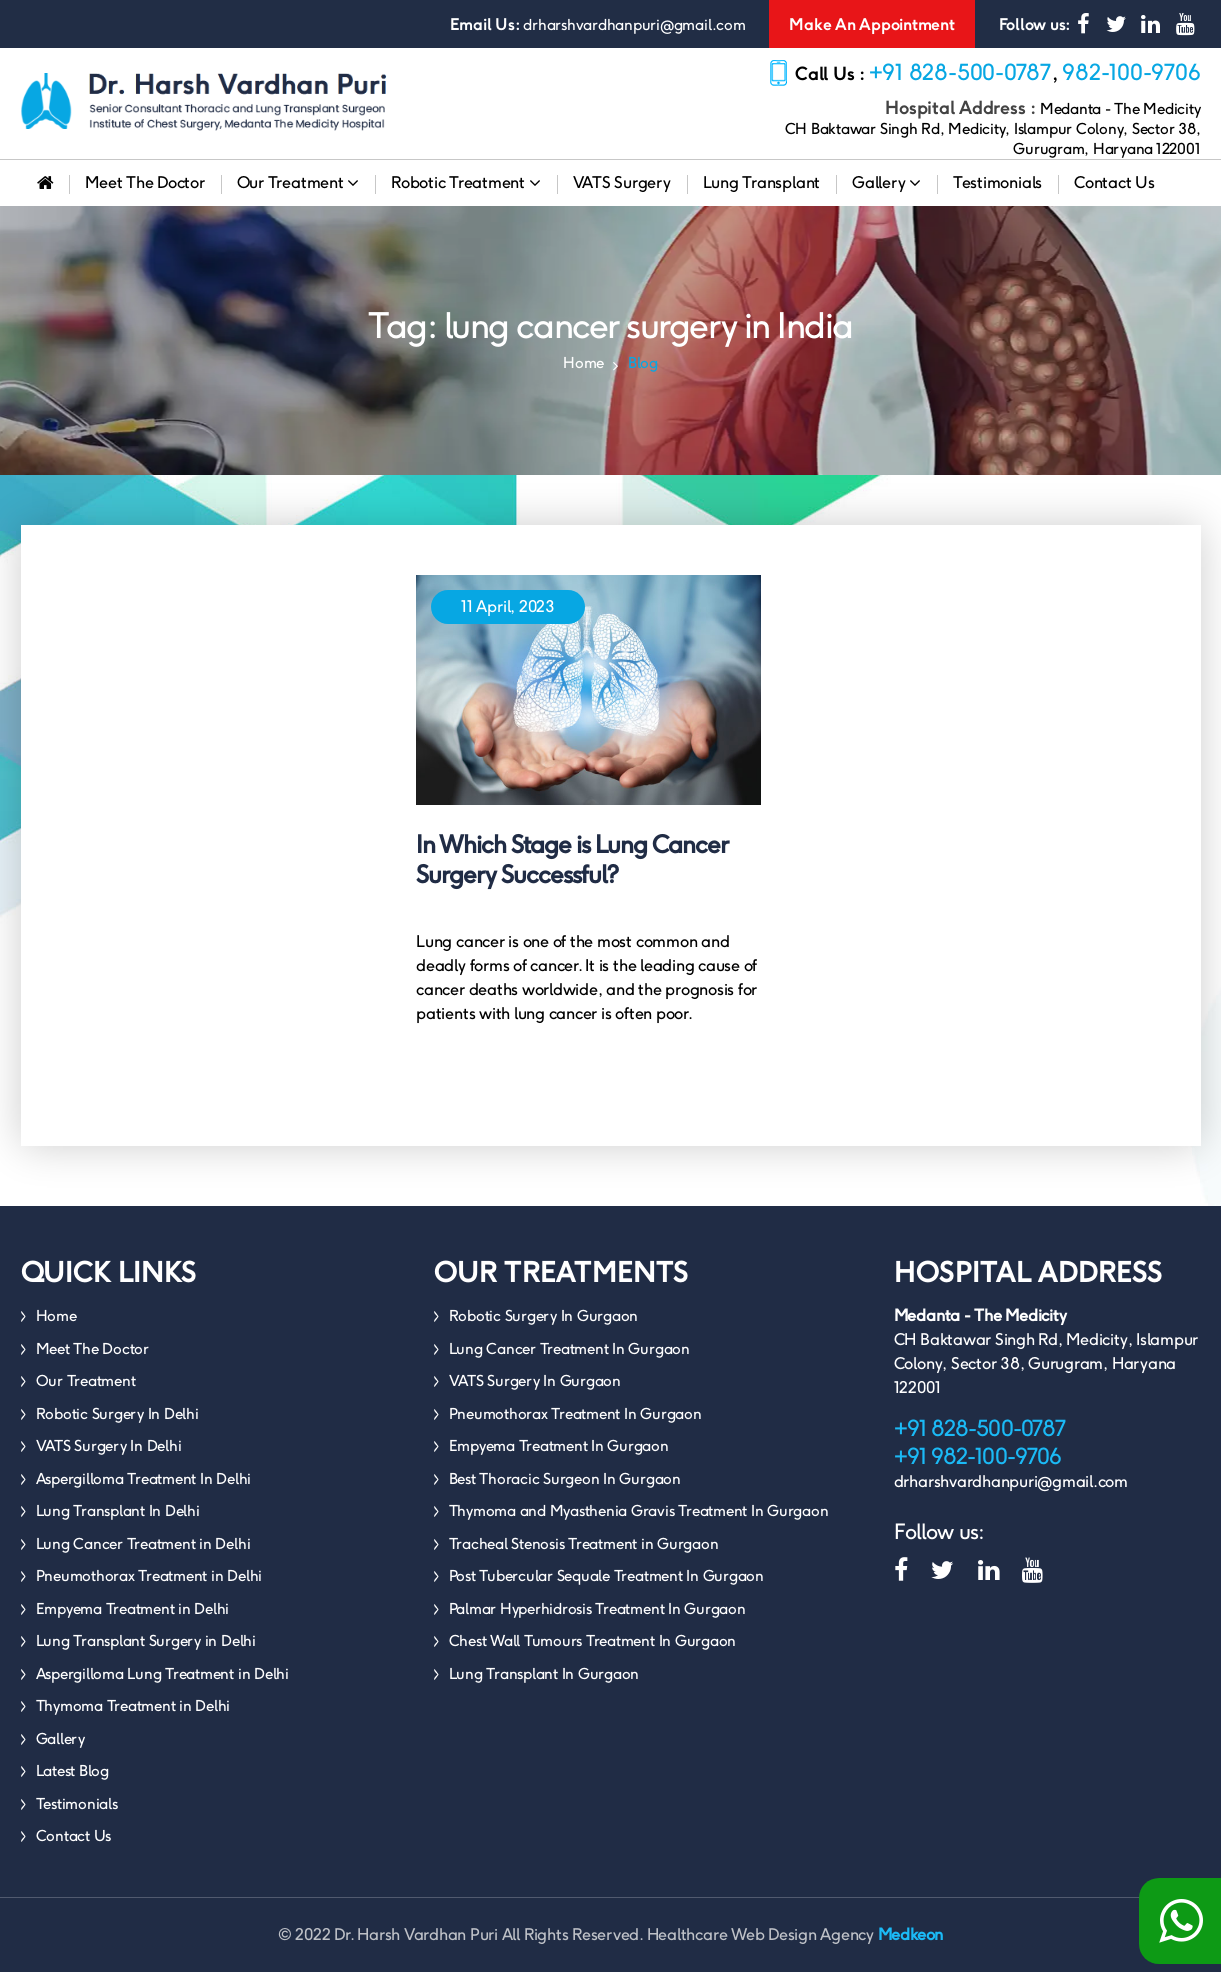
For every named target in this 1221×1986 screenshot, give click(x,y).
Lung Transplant (761, 196)
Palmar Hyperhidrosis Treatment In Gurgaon (597, 1622)
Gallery (886, 196)
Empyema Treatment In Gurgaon (559, 1459)
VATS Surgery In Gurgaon (535, 1394)
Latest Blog (72, 1784)
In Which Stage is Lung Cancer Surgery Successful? (572, 873)
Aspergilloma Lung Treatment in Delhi (162, 1687)
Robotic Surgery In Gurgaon (544, 1329)
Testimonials (997, 196)
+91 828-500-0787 (960, 72)
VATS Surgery (622, 196)
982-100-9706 (1131, 72)
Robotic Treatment (465, 196)
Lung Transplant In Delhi (118, 1524)
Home (583, 376)
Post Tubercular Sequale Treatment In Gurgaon (606, 1589)
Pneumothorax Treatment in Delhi (149, 1589)
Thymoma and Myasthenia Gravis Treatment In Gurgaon (639, 1524)
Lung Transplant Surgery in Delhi (146, 1654)
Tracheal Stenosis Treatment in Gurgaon (584, 1557)
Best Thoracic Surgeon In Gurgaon (565, 1492)
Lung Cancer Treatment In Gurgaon (569, 1362)
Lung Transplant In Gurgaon (544, 1687)
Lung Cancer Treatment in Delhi (143, 1557)
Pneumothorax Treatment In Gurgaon (575, 1427)
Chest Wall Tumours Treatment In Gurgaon (593, 1654)
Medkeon (910, 1948)
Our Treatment (298, 196)
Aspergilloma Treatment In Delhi (144, 1492)
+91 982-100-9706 (977, 1470)
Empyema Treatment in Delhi (133, 1622)
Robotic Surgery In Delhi (117, 1427)
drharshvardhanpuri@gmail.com (634, 24)
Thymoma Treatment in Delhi (133, 1719)
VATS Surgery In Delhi (109, 1459)
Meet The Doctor (144, 196)
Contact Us (1114, 196)
